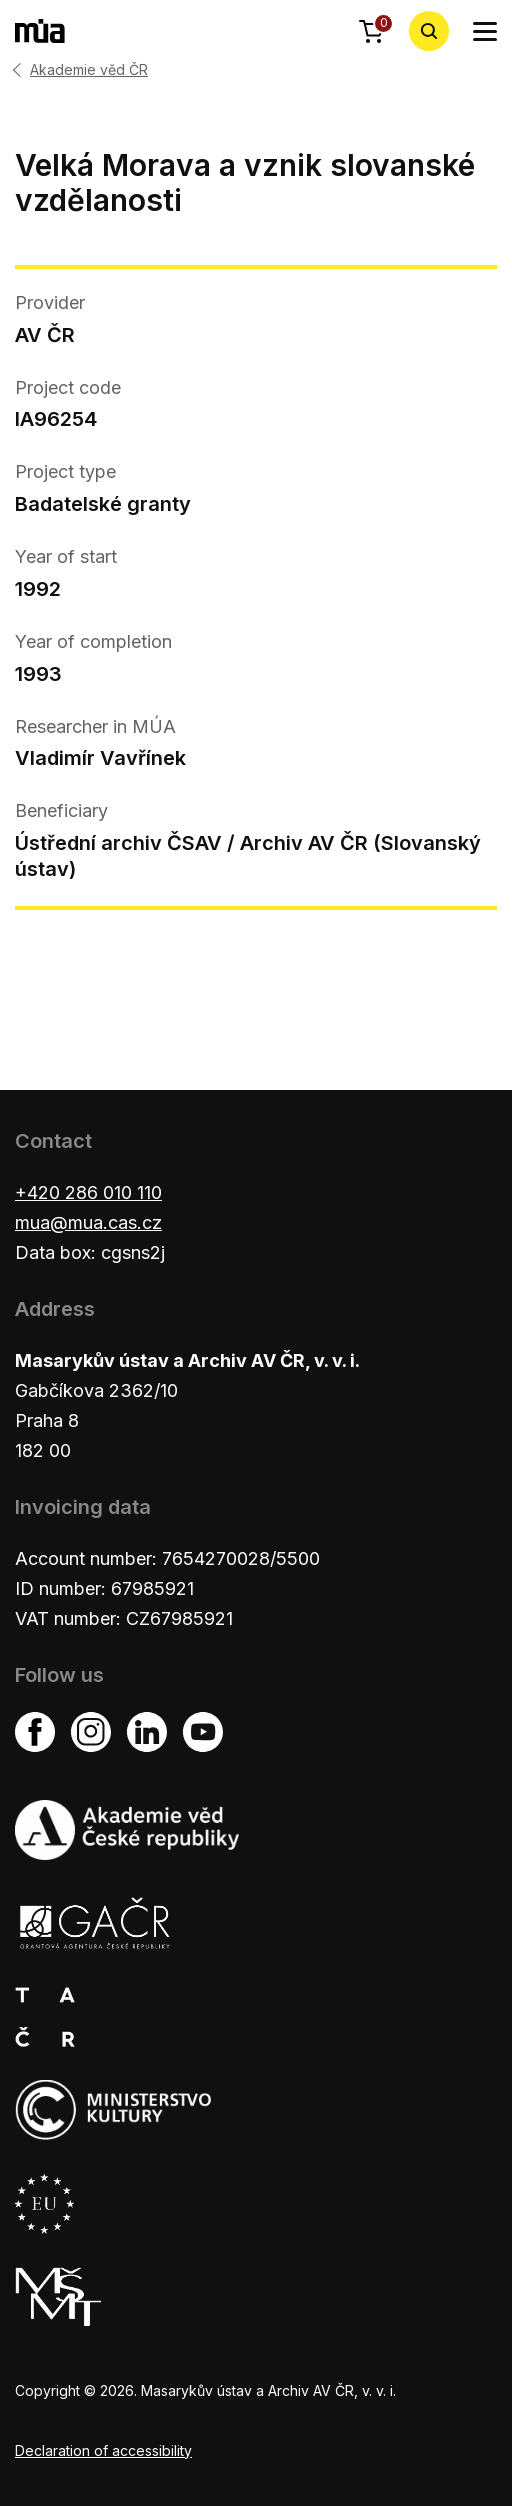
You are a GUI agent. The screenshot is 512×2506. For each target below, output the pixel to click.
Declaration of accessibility (103, 2450)
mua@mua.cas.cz (88, 1222)
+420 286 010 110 (88, 1192)
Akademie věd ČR (89, 70)
